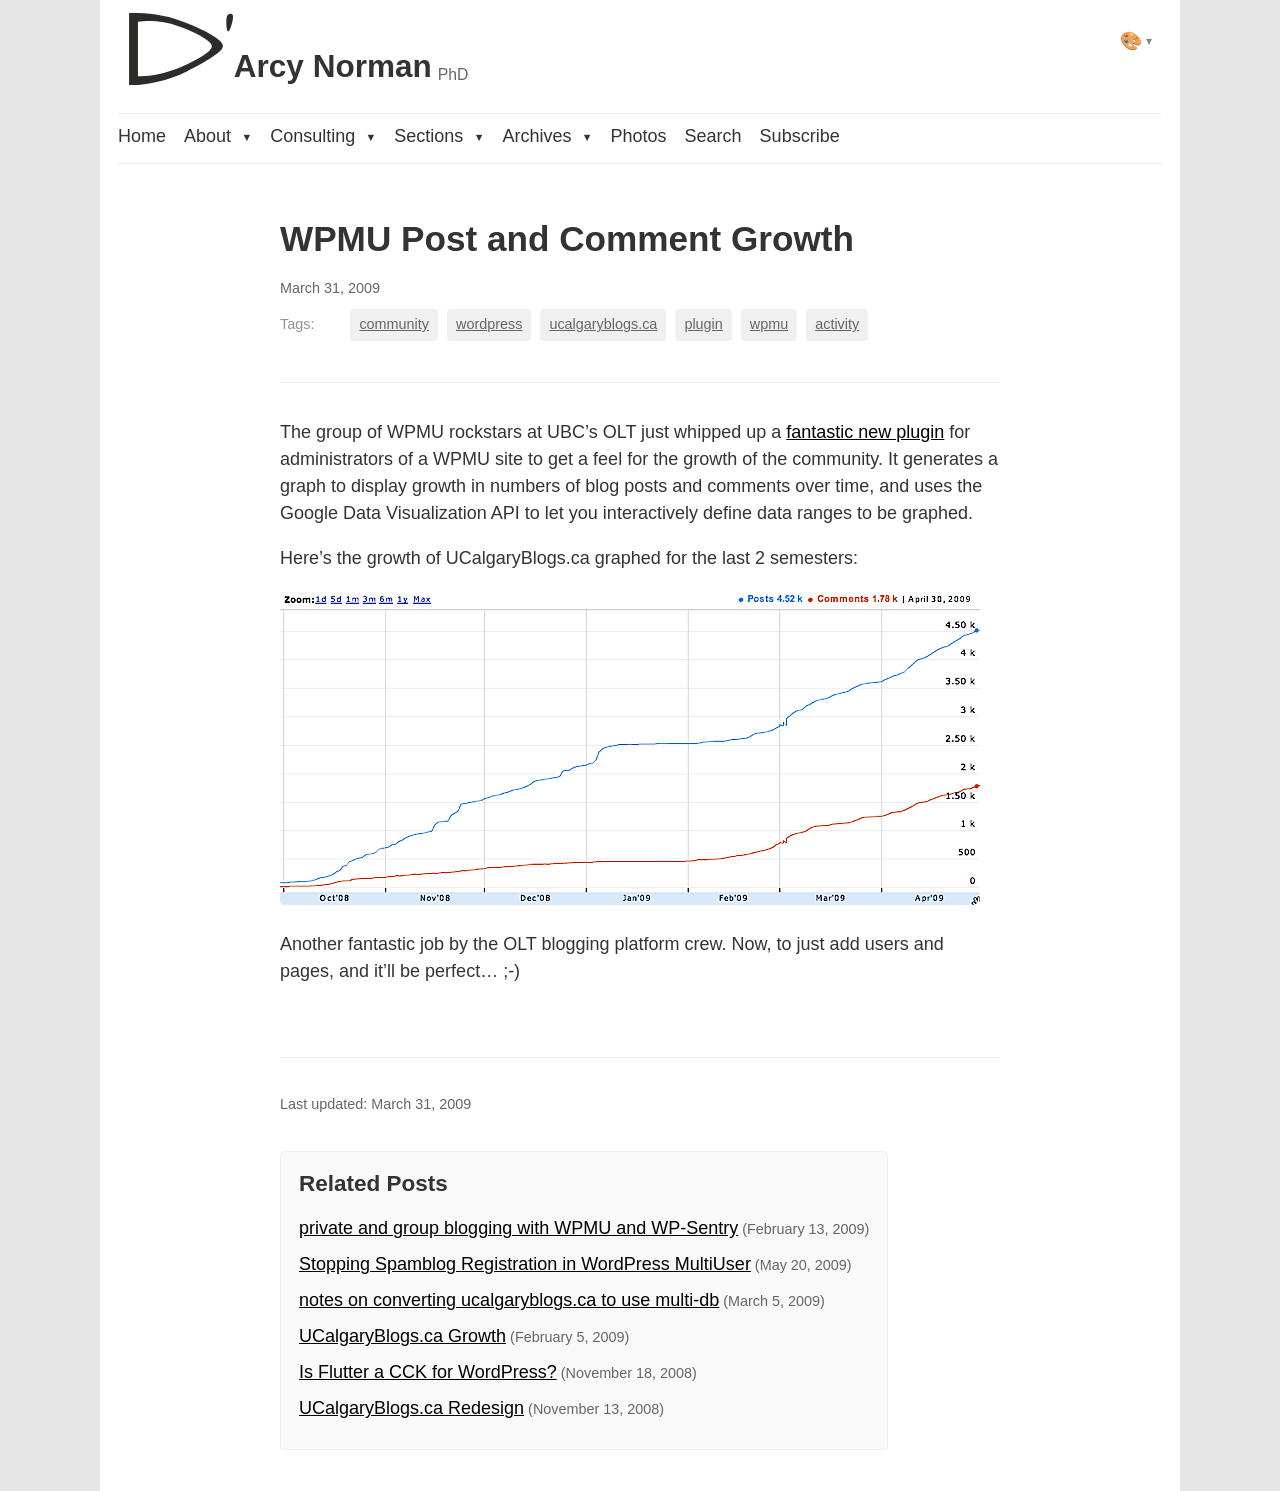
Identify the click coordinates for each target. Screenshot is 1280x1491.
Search (713, 136)
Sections (439, 136)
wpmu (769, 324)
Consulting (323, 136)
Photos (639, 136)
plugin (703, 324)
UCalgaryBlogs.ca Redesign (411, 1408)
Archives (547, 136)
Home (142, 136)
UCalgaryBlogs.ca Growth (402, 1336)
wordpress (489, 324)
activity (837, 324)
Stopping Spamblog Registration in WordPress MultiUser (525, 1264)
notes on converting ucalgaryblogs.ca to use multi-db (509, 1300)
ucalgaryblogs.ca (603, 324)
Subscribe (800, 136)
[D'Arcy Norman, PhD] (293, 41)
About (218, 136)
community (394, 324)
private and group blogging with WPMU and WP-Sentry (518, 1228)
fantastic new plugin (865, 432)
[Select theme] (1136, 40)
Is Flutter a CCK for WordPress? (428, 1372)
